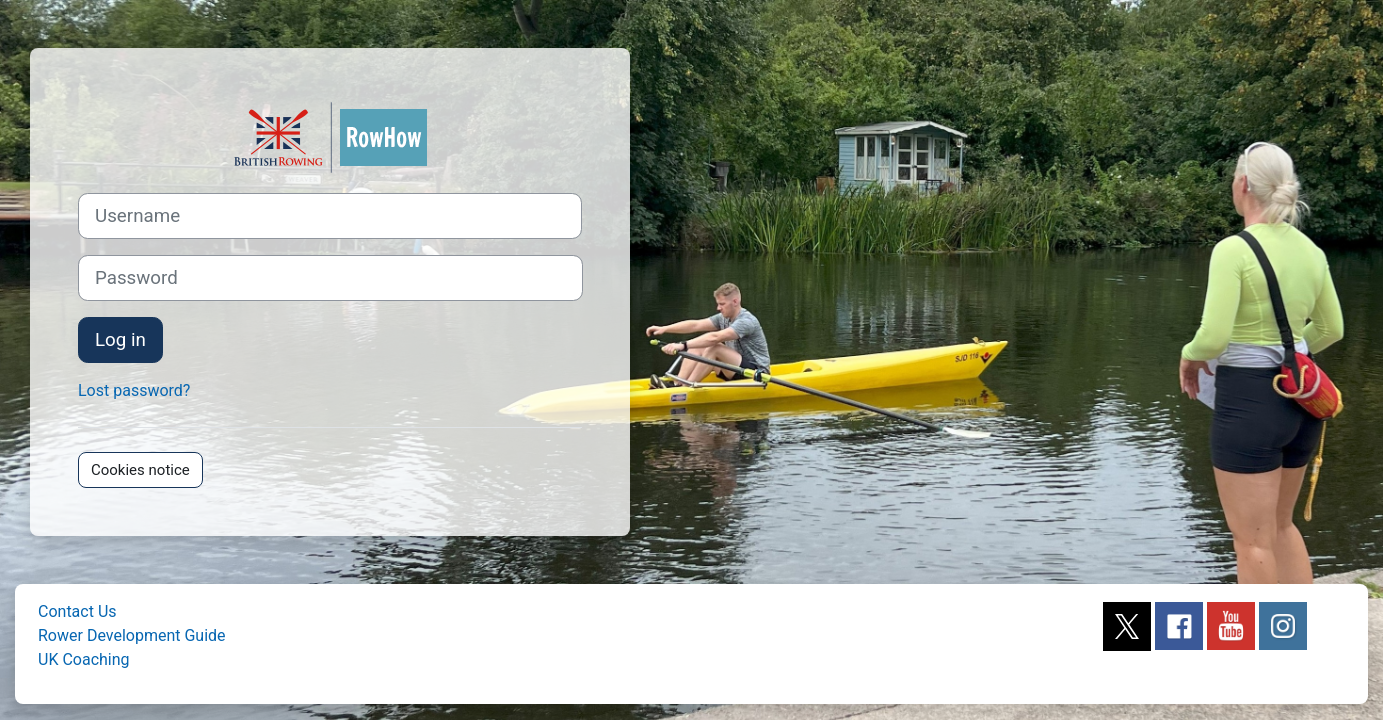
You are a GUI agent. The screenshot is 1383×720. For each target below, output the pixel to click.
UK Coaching (84, 659)
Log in (120, 340)
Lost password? (134, 390)
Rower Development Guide (132, 635)
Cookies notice (140, 470)
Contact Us (77, 611)
